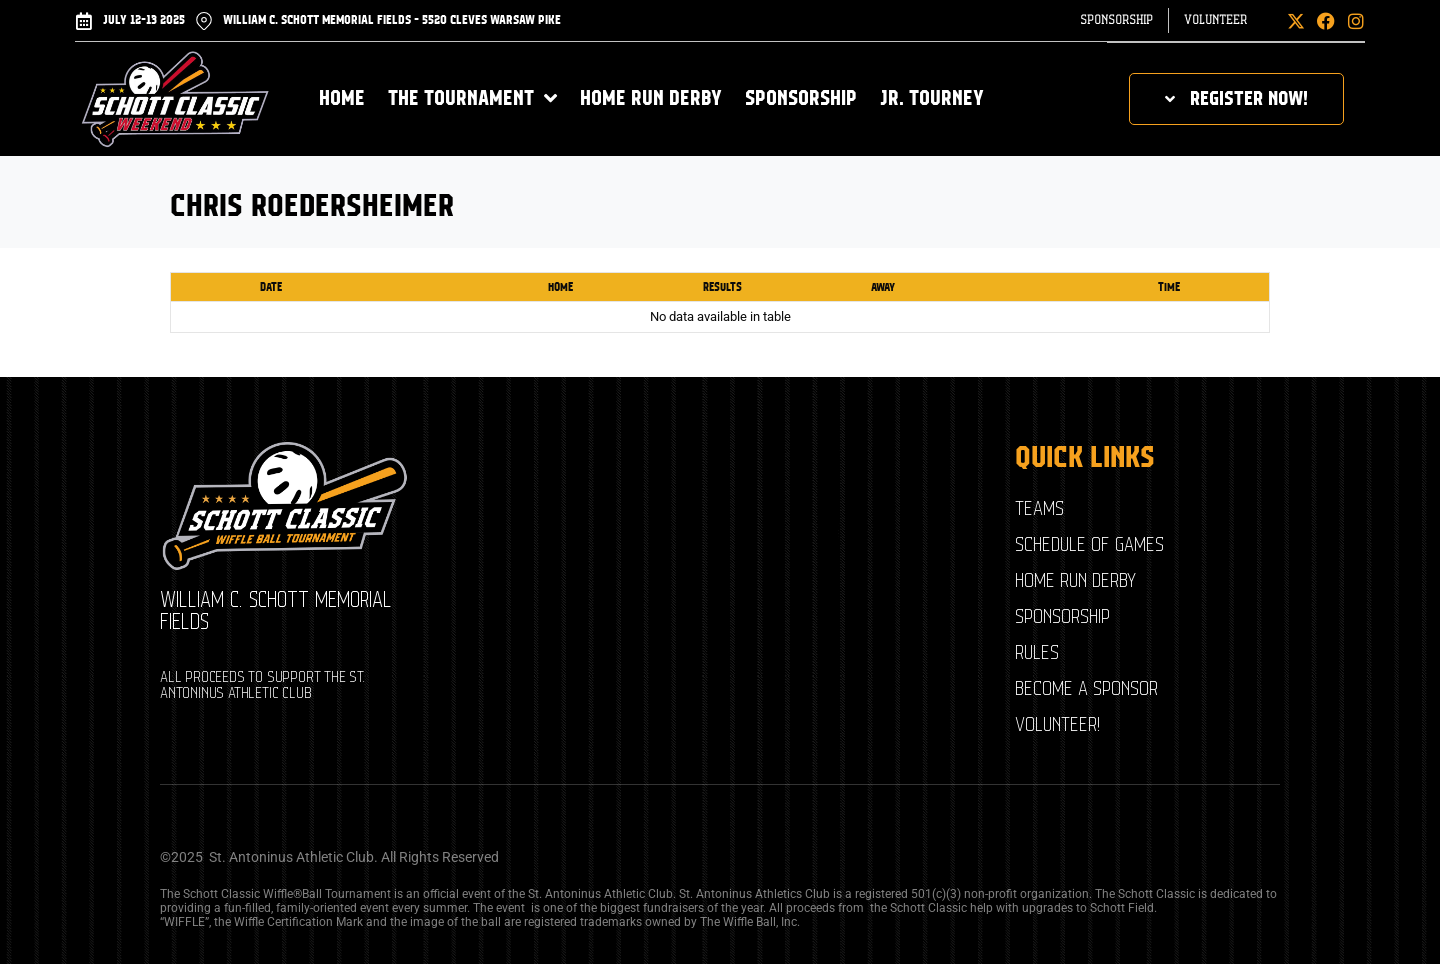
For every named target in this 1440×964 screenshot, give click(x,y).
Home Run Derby (651, 98)
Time (1169, 287)
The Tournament (472, 98)
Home (342, 98)
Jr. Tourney (932, 98)
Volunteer (1215, 20)
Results (722, 287)
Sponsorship (1116, 20)
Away (883, 287)
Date (271, 287)
